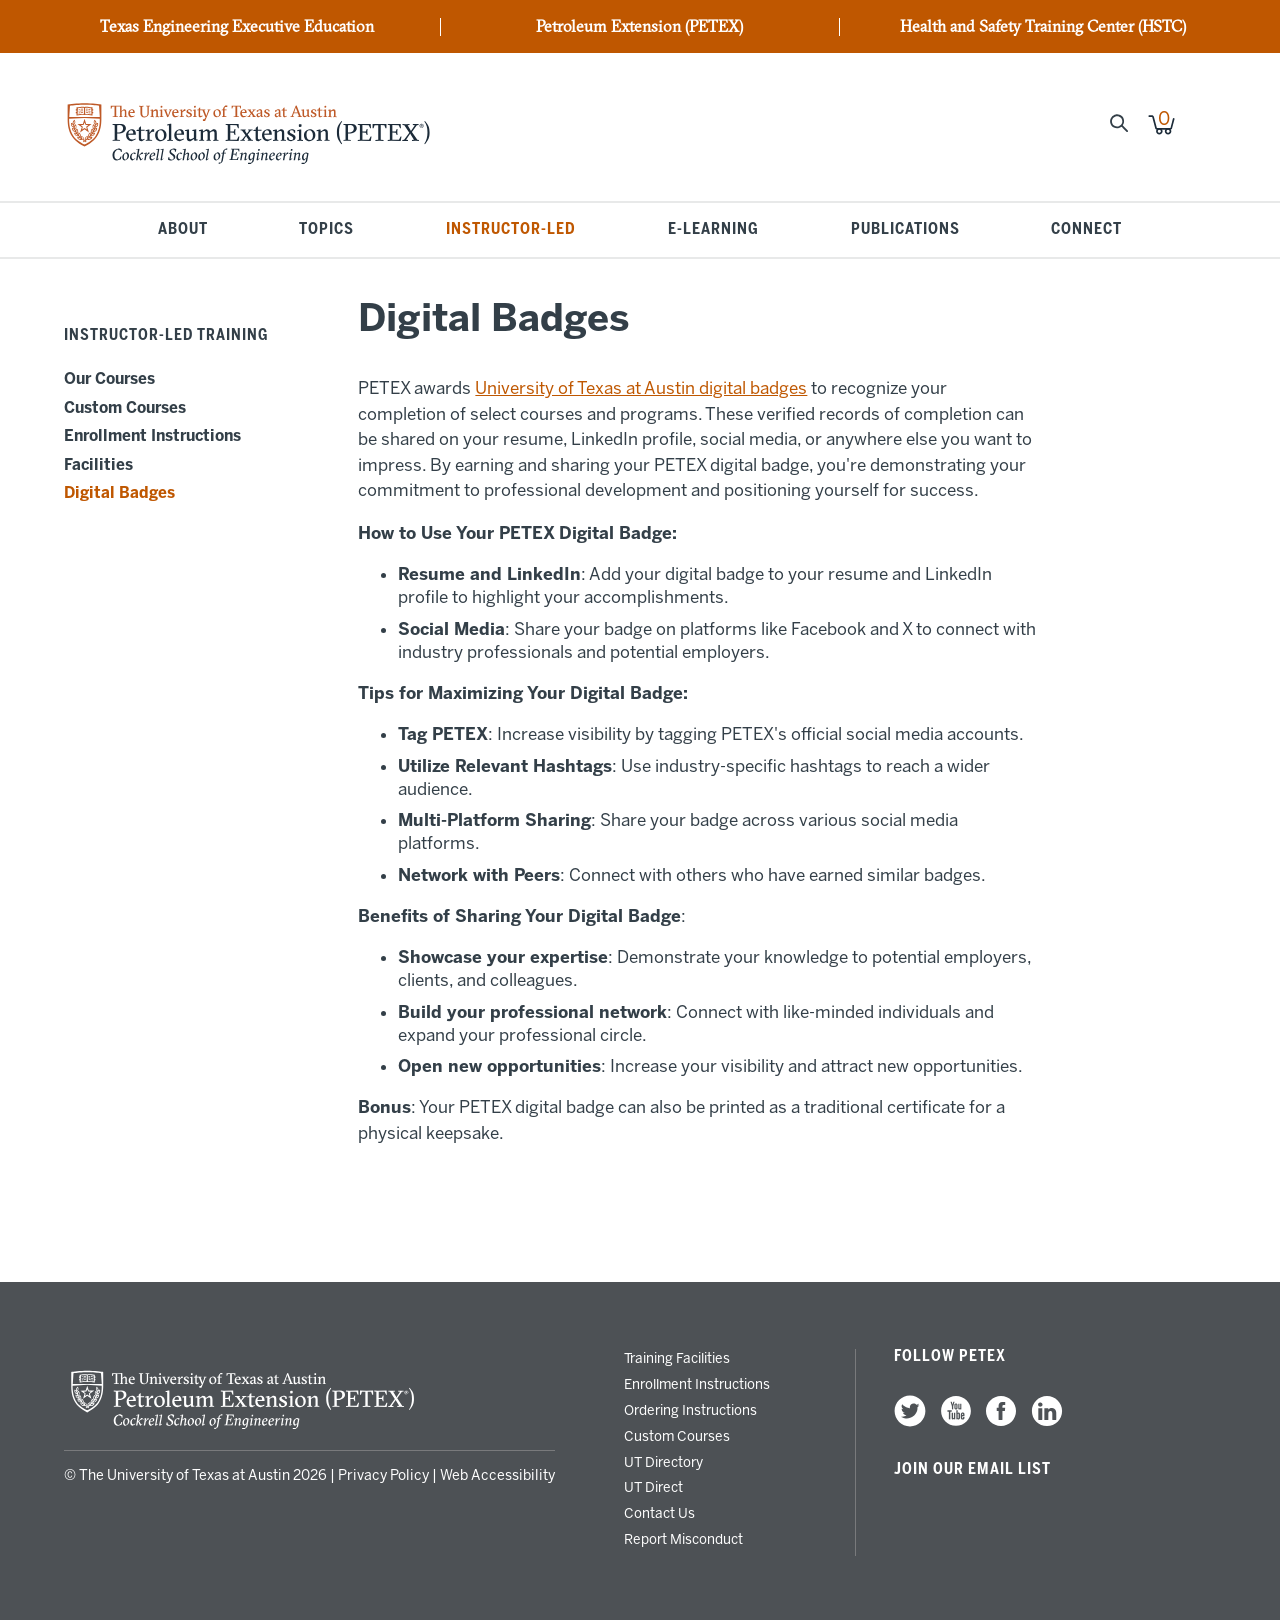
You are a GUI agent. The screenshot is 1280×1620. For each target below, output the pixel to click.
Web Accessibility (497, 1475)
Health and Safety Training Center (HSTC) (1043, 27)
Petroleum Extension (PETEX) (639, 27)
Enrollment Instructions (152, 436)
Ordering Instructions (690, 1410)
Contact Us (659, 1513)
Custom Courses (125, 408)
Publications (905, 230)
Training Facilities (677, 1358)
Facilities (98, 465)
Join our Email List (972, 1469)
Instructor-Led (511, 230)
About (183, 230)
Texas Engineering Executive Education (237, 27)
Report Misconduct (683, 1539)
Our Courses (109, 379)
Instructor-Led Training (166, 335)
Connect (1086, 230)
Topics (326, 230)
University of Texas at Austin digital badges (641, 388)
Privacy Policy (383, 1475)
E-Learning (713, 230)
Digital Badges (119, 493)
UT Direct (653, 1487)
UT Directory (663, 1462)
